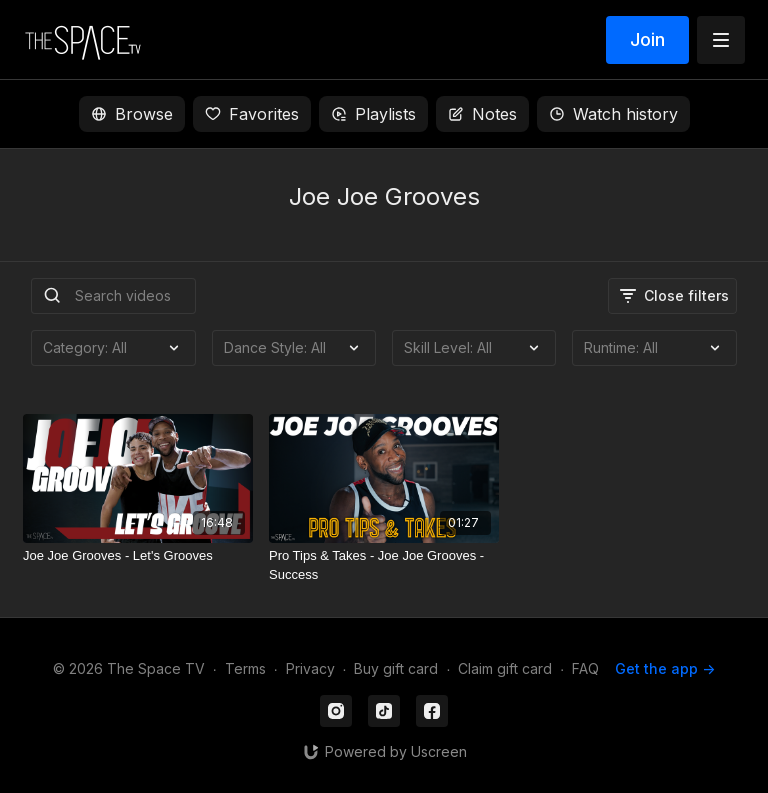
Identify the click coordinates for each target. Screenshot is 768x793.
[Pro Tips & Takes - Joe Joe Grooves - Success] (384, 565)
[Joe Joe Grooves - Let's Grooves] (138, 556)
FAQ (585, 668)
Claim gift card (505, 668)
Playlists (373, 114)
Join (647, 39)
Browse (132, 114)
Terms (245, 668)
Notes (482, 114)
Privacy (310, 668)
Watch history (613, 114)
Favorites (252, 114)
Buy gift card (396, 668)
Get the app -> (665, 668)
